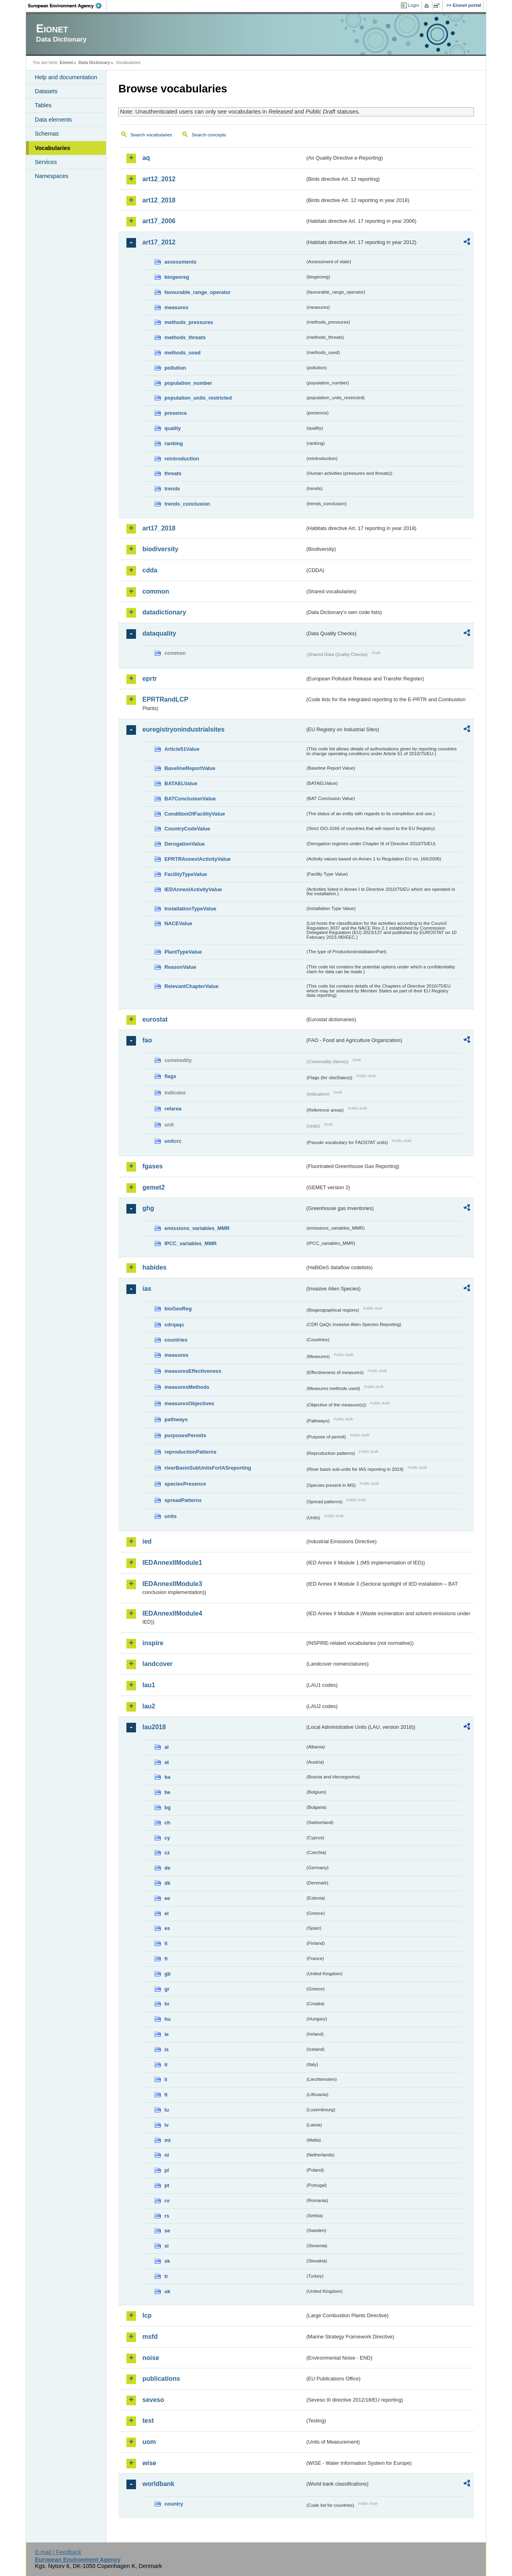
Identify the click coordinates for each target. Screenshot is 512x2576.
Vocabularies (52, 148)
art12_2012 (159, 179)
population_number (188, 383)
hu (167, 2019)
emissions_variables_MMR (197, 1228)
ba (167, 1777)
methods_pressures (188, 322)
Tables (43, 105)
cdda (149, 570)
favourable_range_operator (197, 292)
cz (167, 1853)
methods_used (182, 353)
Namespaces (51, 176)
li (165, 2079)
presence (175, 413)
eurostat (155, 1019)
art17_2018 (159, 528)
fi (166, 1943)
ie (166, 2034)
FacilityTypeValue (185, 874)
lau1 (148, 1685)
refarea (173, 1109)
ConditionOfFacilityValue (194, 814)
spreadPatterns (183, 1500)
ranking (173, 443)
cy (167, 1838)
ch (167, 1823)
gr (167, 1989)
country (173, 2504)
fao (147, 1040)
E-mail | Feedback (58, 2552)
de (167, 1868)
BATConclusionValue (190, 799)
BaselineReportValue (189, 768)
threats (173, 473)
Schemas (47, 133)
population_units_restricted (198, 398)
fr (166, 1959)
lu (166, 2110)
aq (146, 157)
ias (146, 1288)
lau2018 (154, 1727)
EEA (67, 6)
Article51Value (182, 749)
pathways (176, 1419)
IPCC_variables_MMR (190, 1243)
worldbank (158, 2483)
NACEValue (178, 923)
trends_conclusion (187, 504)
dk (167, 1883)
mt (167, 2140)
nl (166, 2155)
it (166, 2065)
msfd (150, 2336)
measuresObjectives (189, 1403)
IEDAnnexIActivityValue (193, 889)
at (166, 1762)
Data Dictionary (94, 62)
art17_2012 (159, 242)
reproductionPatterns (190, 1452)
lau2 (148, 1706)
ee (167, 1898)
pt (166, 2185)
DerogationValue (184, 844)
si (166, 2246)
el (166, 1913)
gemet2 (153, 1187)
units (170, 1516)
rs (166, 2216)
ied (147, 1541)
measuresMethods (186, 1387)
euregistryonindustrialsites (183, 729)
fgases (152, 1166)
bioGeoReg (178, 1309)
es (167, 1928)
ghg (148, 1208)
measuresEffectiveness (192, 1371)
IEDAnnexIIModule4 (172, 1613)
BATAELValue (180, 783)
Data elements (53, 119)
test (148, 2420)
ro (167, 2201)
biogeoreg (176, 277)
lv (166, 2125)
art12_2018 (159, 200)
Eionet (66, 62)
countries (176, 1340)
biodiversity (160, 549)
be (167, 1792)
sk (167, 2261)
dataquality (159, 633)
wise (149, 2463)
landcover (157, 1663)
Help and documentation (66, 77)
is (166, 2049)
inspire (152, 1643)
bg (167, 1807)
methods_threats (185, 337)
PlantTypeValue (183, 952)
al (166, 1747)
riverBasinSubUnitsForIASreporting (207, 1468)
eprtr (149, 678)
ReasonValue (180, 967)
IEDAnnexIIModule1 (172, 1562)
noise (150, 2357)
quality (172, 428)
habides (154, 1267)
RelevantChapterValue (191, 986)
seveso (153, 2399)
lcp (147, 2315)
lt (166, 2095)
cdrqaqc (174, 1325)
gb (167, 1974)
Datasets (46, 91)
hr (167, 2004)
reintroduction (181, 459)
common (155, 591)
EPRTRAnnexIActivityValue (197, 859)
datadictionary (164, 612)
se (167, 2231)
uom (149, 2441)
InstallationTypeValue (190, 909)
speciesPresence (185, 1484)
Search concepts (209, 134)
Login (413, 5)
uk (167, 2291)
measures (176, 307)
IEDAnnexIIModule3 (172, 1583)
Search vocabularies (151, 134)
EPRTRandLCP (165, 699)
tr (166, 2276)
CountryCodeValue (187, 829)
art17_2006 (159, 221)
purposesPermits (185, 1435)
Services (46, 162)
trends (172, 489)
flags (170, 1076)
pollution (175, 368)
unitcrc (173, 1141)
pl (166, 2170)
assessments (180, 262)
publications (161, 2378)
